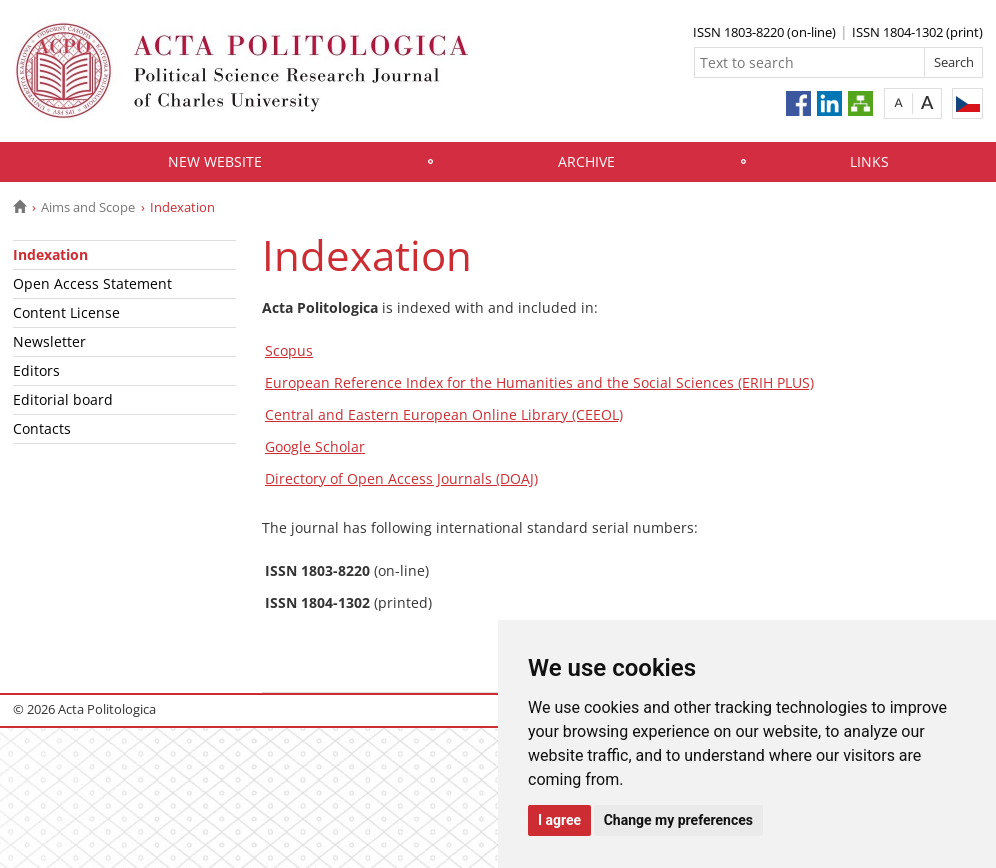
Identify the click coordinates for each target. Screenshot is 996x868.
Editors (36, 370)
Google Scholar (315, 446)
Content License (66, 312)
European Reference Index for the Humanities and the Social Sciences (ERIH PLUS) (539, 382)
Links (869, 161)
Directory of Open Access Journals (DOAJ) (401, 478)
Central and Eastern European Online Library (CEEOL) (444, 414)
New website (215, 161)
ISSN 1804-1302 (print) (917, 32)
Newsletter (49, 341)
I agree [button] (559, 820)
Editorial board (63, 399)
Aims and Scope (88, 207)
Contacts (42, 428)
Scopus (289, 350)
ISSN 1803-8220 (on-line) (764, 32)
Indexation (50, 254)
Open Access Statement (92, 283)
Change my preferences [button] (678, 820)
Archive (586, 161)
